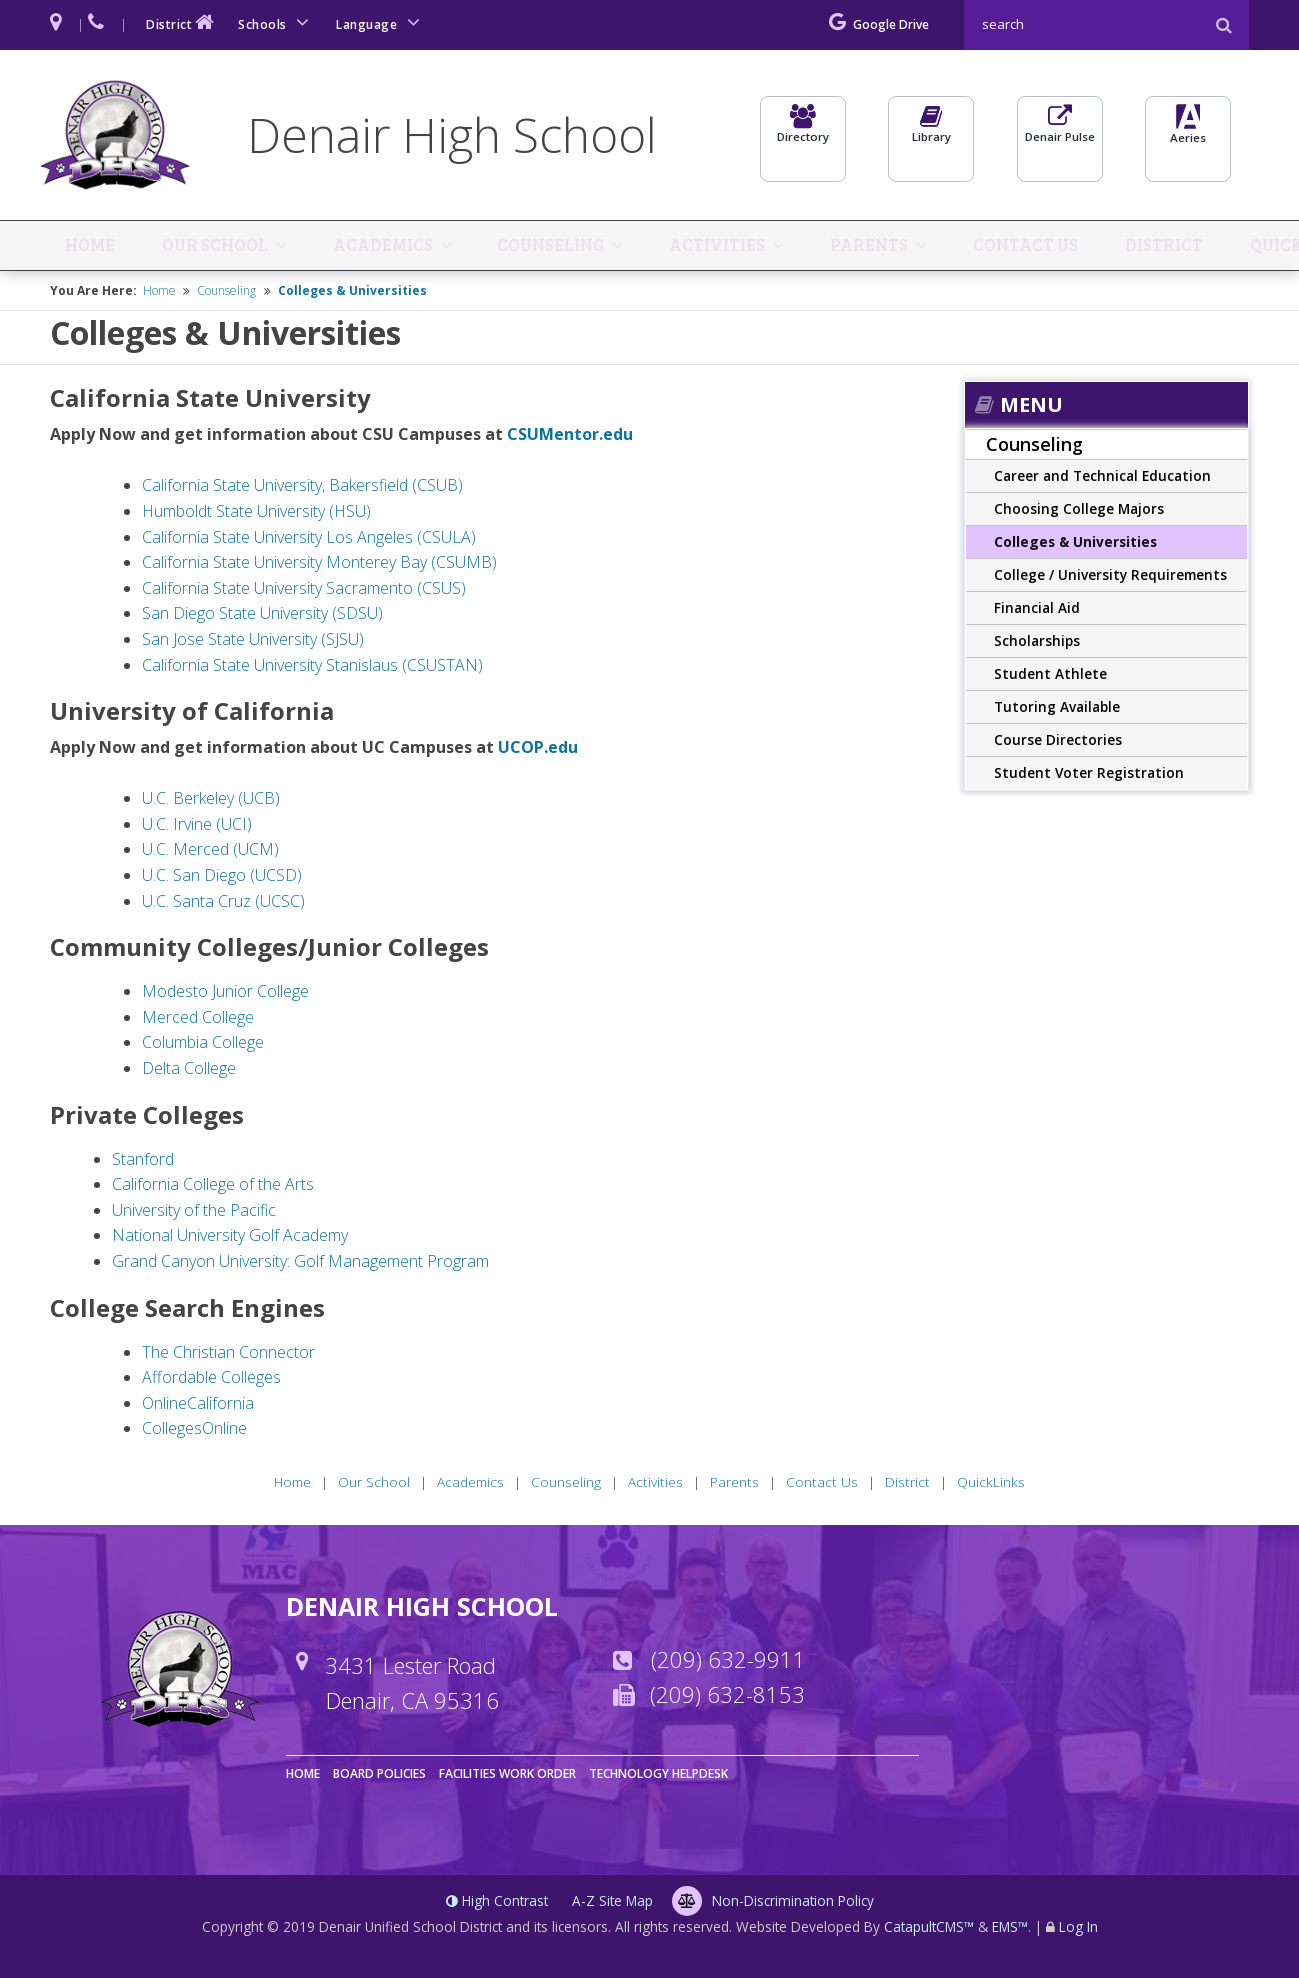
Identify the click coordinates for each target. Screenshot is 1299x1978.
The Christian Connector (228, 1354)
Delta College (189, 1071)
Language (381, 22)
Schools (277, 22)
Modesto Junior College (225, 994)
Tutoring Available (1057, 709)
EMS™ (1010, 1929)
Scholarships (1037, 643)
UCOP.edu (538, 750)
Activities (684, 247)
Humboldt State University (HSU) (256, 514)
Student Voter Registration (1089, 775)
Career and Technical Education (1102, 478)
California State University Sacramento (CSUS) (304, 590)
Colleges (172, 1431)
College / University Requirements (1110, 577)
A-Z (612, 1903)
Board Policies (379, 1776)
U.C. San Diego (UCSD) (222, 878)
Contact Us (970, 247)
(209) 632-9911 (728, 1662)
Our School (206, 247)
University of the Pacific (196, 1212)
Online (164, 1405)
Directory (803, 137)
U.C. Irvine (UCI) (197, 826)
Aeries (1188, 139)
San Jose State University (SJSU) (253, 642)
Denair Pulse (1060, 137)
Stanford (143, 1161)
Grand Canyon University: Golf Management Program (300, 1264)
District (182, 22)
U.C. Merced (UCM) (210, 852)
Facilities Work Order (507, 1776)
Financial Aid (1037, 610)
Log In (1078, 1929)
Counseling (526, 247)
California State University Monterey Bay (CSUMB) (319, 565)
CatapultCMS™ (929, 1929)
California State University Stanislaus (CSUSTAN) (312, 667)
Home (93, 247)
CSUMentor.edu (570, 437)
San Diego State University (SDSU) (262, 616)
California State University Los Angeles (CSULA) (309, 539)
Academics (365, 247)
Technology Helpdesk (658, 1776)
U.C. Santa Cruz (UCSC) (223, 903)
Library (931, 137)
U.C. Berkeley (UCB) (211, 801)
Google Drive (879, 24)
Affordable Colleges (211, 1380)
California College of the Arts (213, 1187)
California (220, 1405)
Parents (824, 247)
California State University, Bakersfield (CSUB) (302, 488)
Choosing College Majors (1079, 511)
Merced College (198, 1019)
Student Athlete (1050, 676)
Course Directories (1058, 742)
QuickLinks (1223, 247)
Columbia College (203, 1045)
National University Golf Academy (230, 1238)
